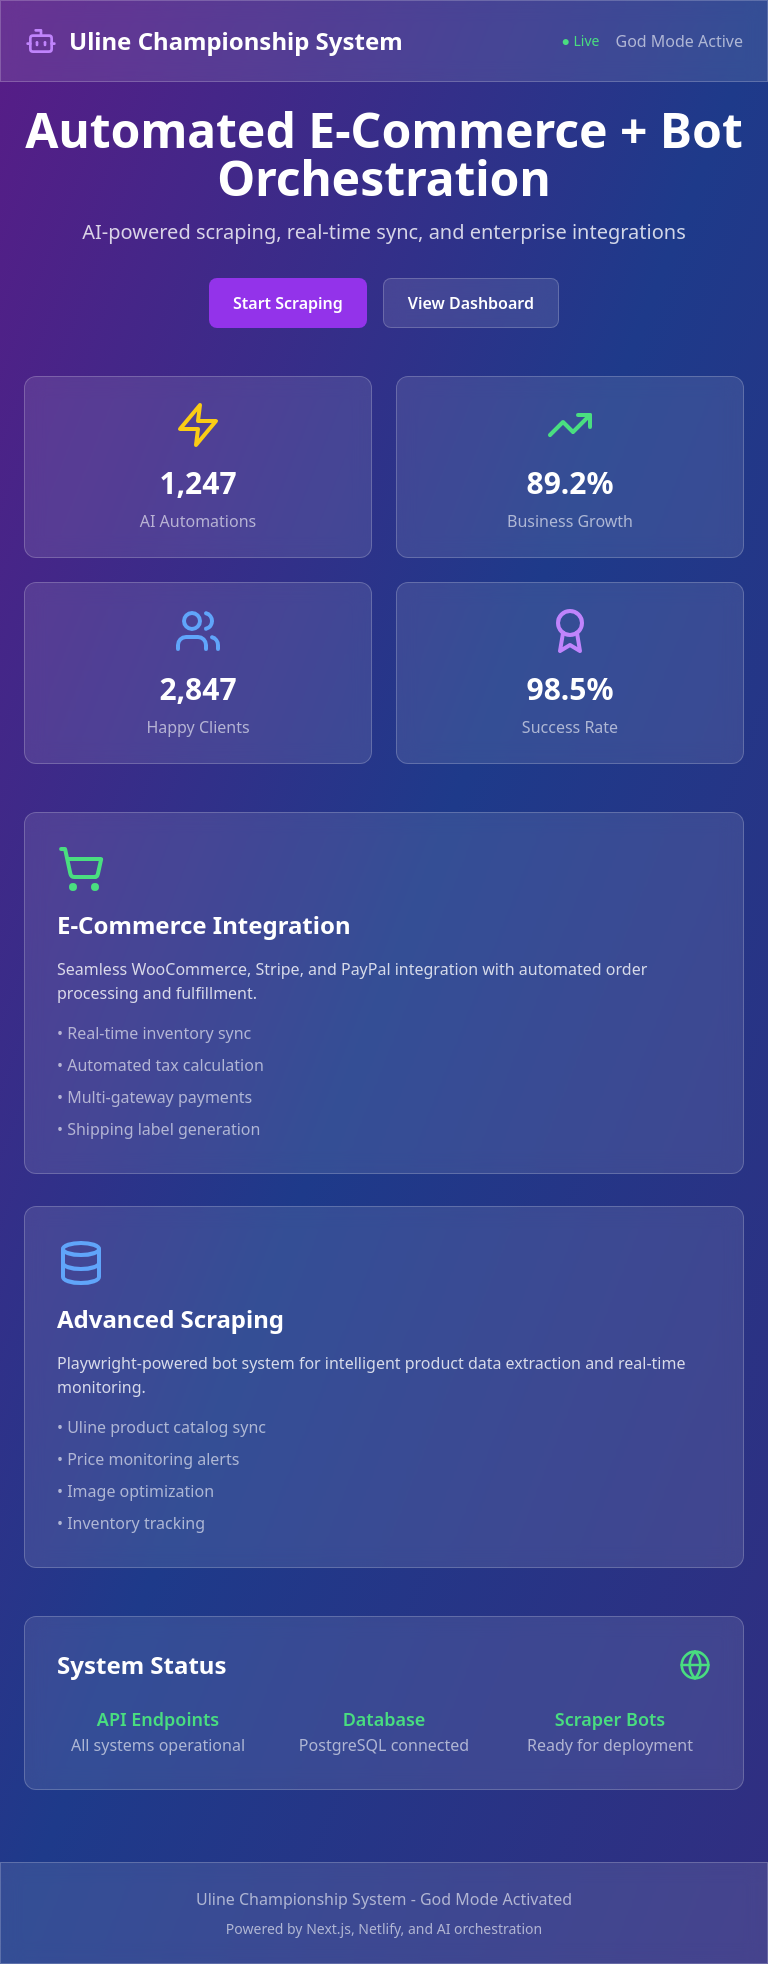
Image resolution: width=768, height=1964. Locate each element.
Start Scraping (288, 303)
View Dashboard (471, 303)
